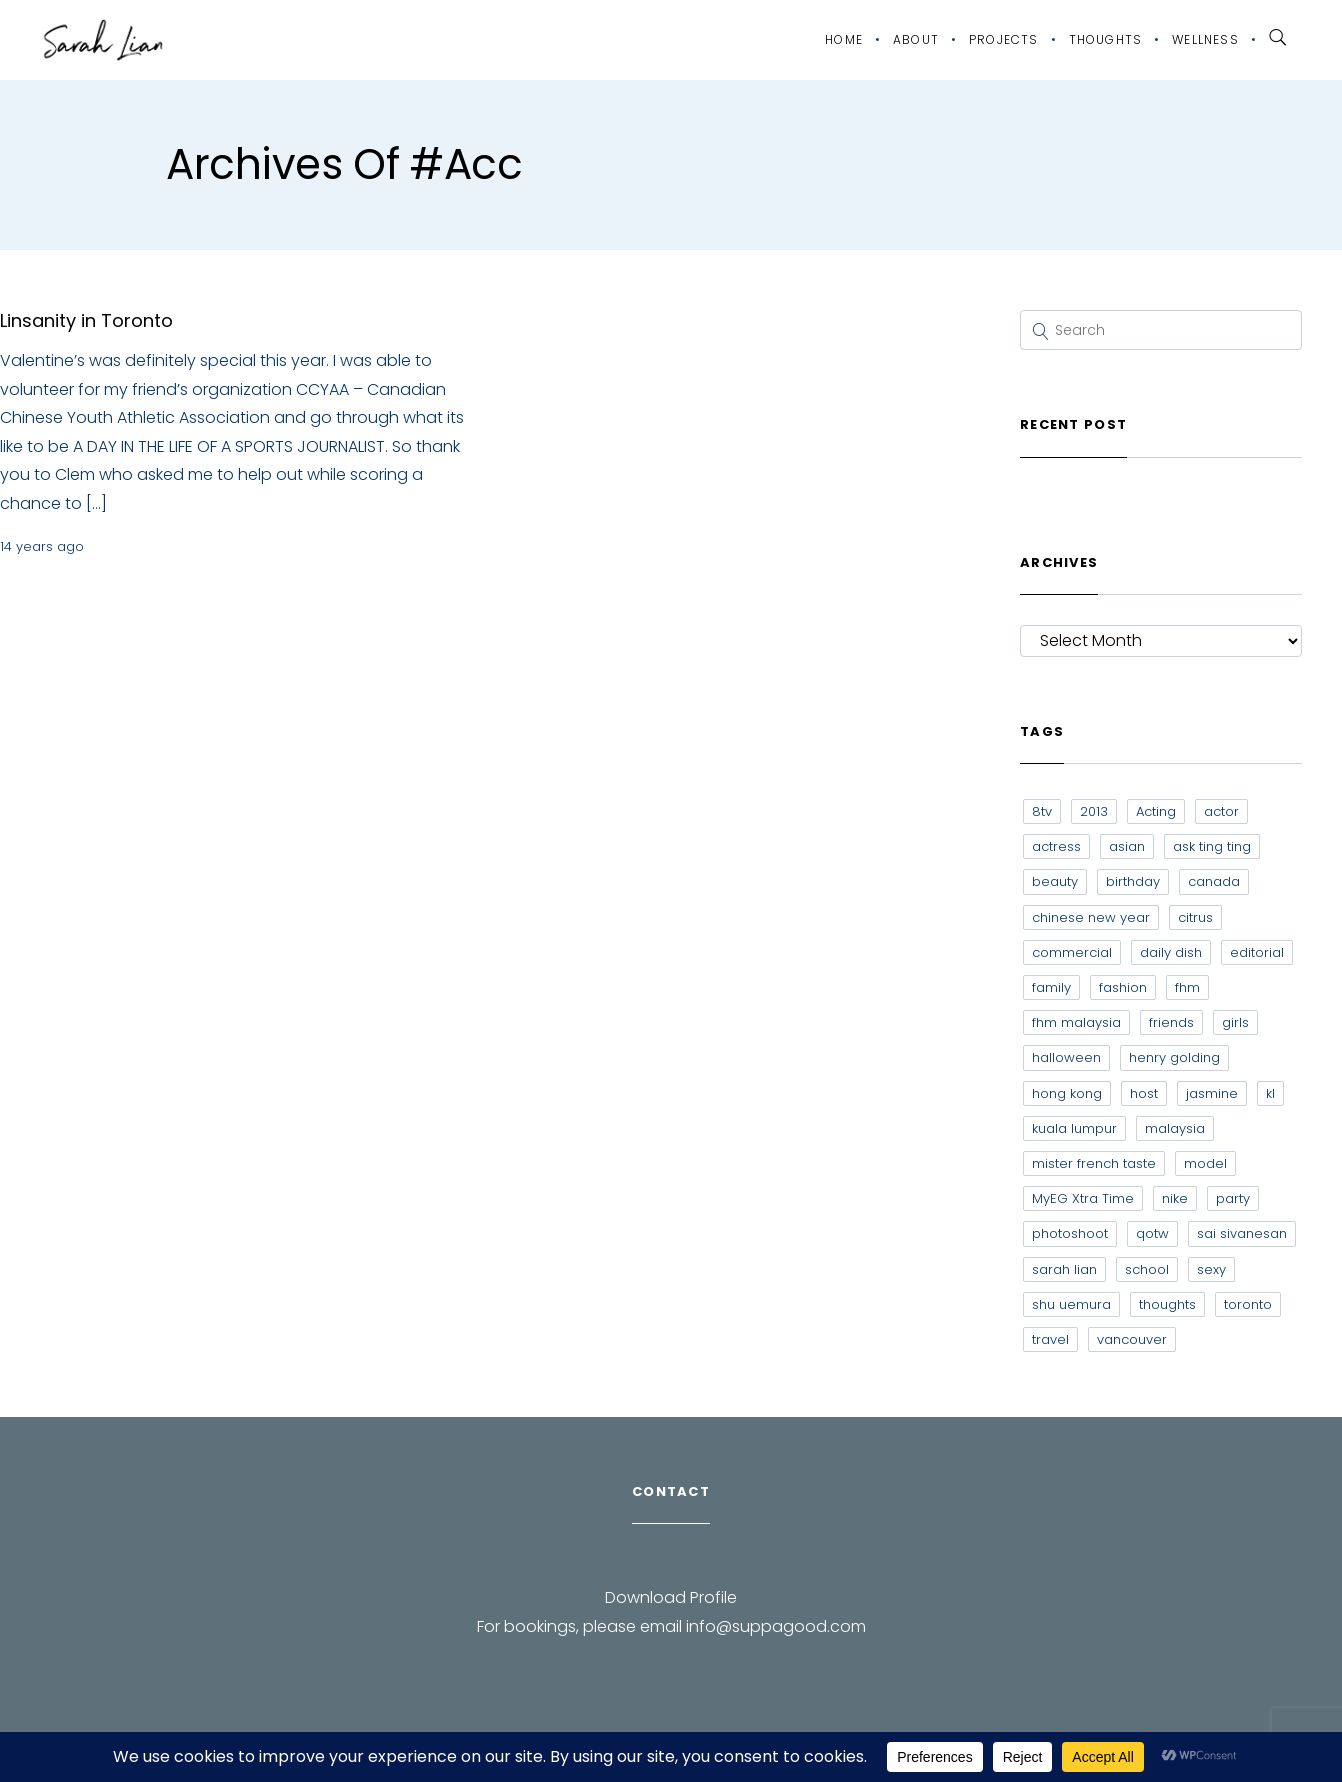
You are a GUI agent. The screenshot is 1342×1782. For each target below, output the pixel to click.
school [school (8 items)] (1147, 1269)
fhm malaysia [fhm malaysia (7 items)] (1076, 1022)
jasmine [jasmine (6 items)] (1212, 1093)
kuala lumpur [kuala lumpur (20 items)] (1074, 1128)
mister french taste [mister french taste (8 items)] (1094, 1163)
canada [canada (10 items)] (1214, 881)
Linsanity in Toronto (86, 320)
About (916, 39)
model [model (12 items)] (1205, 1163)
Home (844, 39)
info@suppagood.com (776, 1626)
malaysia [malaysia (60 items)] (1175, 1128)
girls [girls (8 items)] (1235, 1022)
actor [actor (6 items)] (1221, 811)
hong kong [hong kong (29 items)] (1067, 1093)
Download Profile (671, 1597)
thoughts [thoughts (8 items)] (1167, 1304)
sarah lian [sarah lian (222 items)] (1064, 1269)
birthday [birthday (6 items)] (1133, 881)
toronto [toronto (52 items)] (1248, 1304)
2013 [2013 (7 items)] (1094, 811)
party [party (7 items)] (1233, 1198)
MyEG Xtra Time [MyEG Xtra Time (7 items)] (1083, 1198)
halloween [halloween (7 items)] (1066, 1057)
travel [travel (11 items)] (1050, 1339)
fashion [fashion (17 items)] (1123, 987)
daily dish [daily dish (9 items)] (1171, 952)
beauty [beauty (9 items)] (1055, 881)
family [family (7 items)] (1051, 987)
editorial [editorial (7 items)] (1257, 952)
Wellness (1205, 39)
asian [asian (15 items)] (1127, 846)
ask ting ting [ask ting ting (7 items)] (1212, 846)
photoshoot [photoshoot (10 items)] (1070, 1233)
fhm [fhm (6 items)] (1187, 987)
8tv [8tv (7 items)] (1042, 811)
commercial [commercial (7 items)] (1072, 952)
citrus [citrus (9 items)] (1195, 917)
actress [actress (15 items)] (1056, 846)
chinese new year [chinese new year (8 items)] (1091, 917)
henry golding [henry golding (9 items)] (1174, 1057)
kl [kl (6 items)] (1270, 1093)
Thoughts (1106, 39)
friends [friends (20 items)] (1171, 1022)
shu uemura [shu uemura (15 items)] (1071, 1304)
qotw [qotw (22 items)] (1152, 1233)
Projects (1004, 39)
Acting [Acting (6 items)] (1156, 811)
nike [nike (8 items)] (1175, 1198)
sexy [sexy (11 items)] (1211, 1269)
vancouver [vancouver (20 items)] (1132, 1339)
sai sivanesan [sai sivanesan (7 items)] (1242, 1233)
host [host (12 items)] (1144, 1093)
